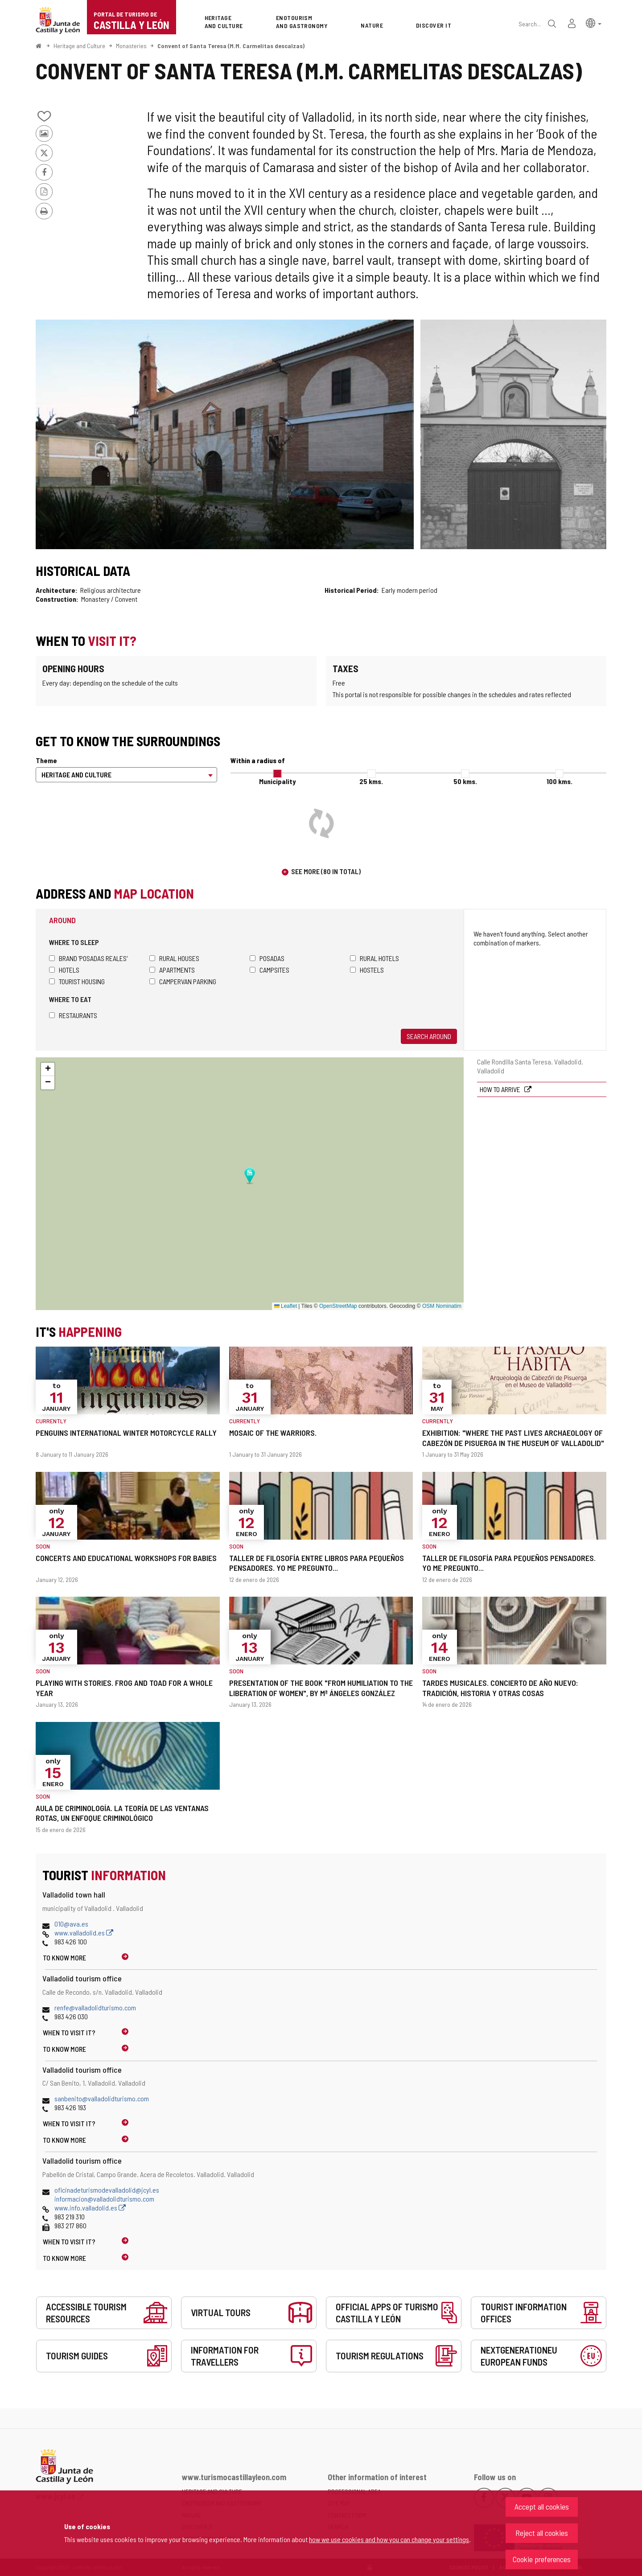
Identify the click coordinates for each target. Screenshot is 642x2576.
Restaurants (73, 1015)
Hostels (367, 969)
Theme (46, 760)
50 (465, 781)
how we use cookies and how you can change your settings (389, 2539)
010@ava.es (71, 1923)
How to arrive (501, 1089)
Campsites (269, 969)
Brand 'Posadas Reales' (88, 958)
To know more (64, 1957)
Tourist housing (77, 981)
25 (371, 781)
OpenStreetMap (338, 1306)
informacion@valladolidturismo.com (104, 2198)
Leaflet (285, 1306)
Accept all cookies (541, 2506)
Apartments (172, 969)
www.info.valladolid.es (90, 2207)
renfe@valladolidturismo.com (95, 2007)
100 (559, 781)
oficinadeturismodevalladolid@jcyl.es (106, 2190)
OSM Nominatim (441, 1306)
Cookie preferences (542, 2559)
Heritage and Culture (79, 45)
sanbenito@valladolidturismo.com (101, 2098)
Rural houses (174, 958)
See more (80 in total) (326, 871)
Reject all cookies (541, 2533)
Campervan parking (182, 981)
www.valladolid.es (83, 1932)
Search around (429, 1036)
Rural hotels (374, 958)
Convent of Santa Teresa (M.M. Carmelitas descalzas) (231, 45)
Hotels (64, 969)
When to (69, 2032)
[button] (593, 22)
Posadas (267, 958)
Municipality (277, 781)
